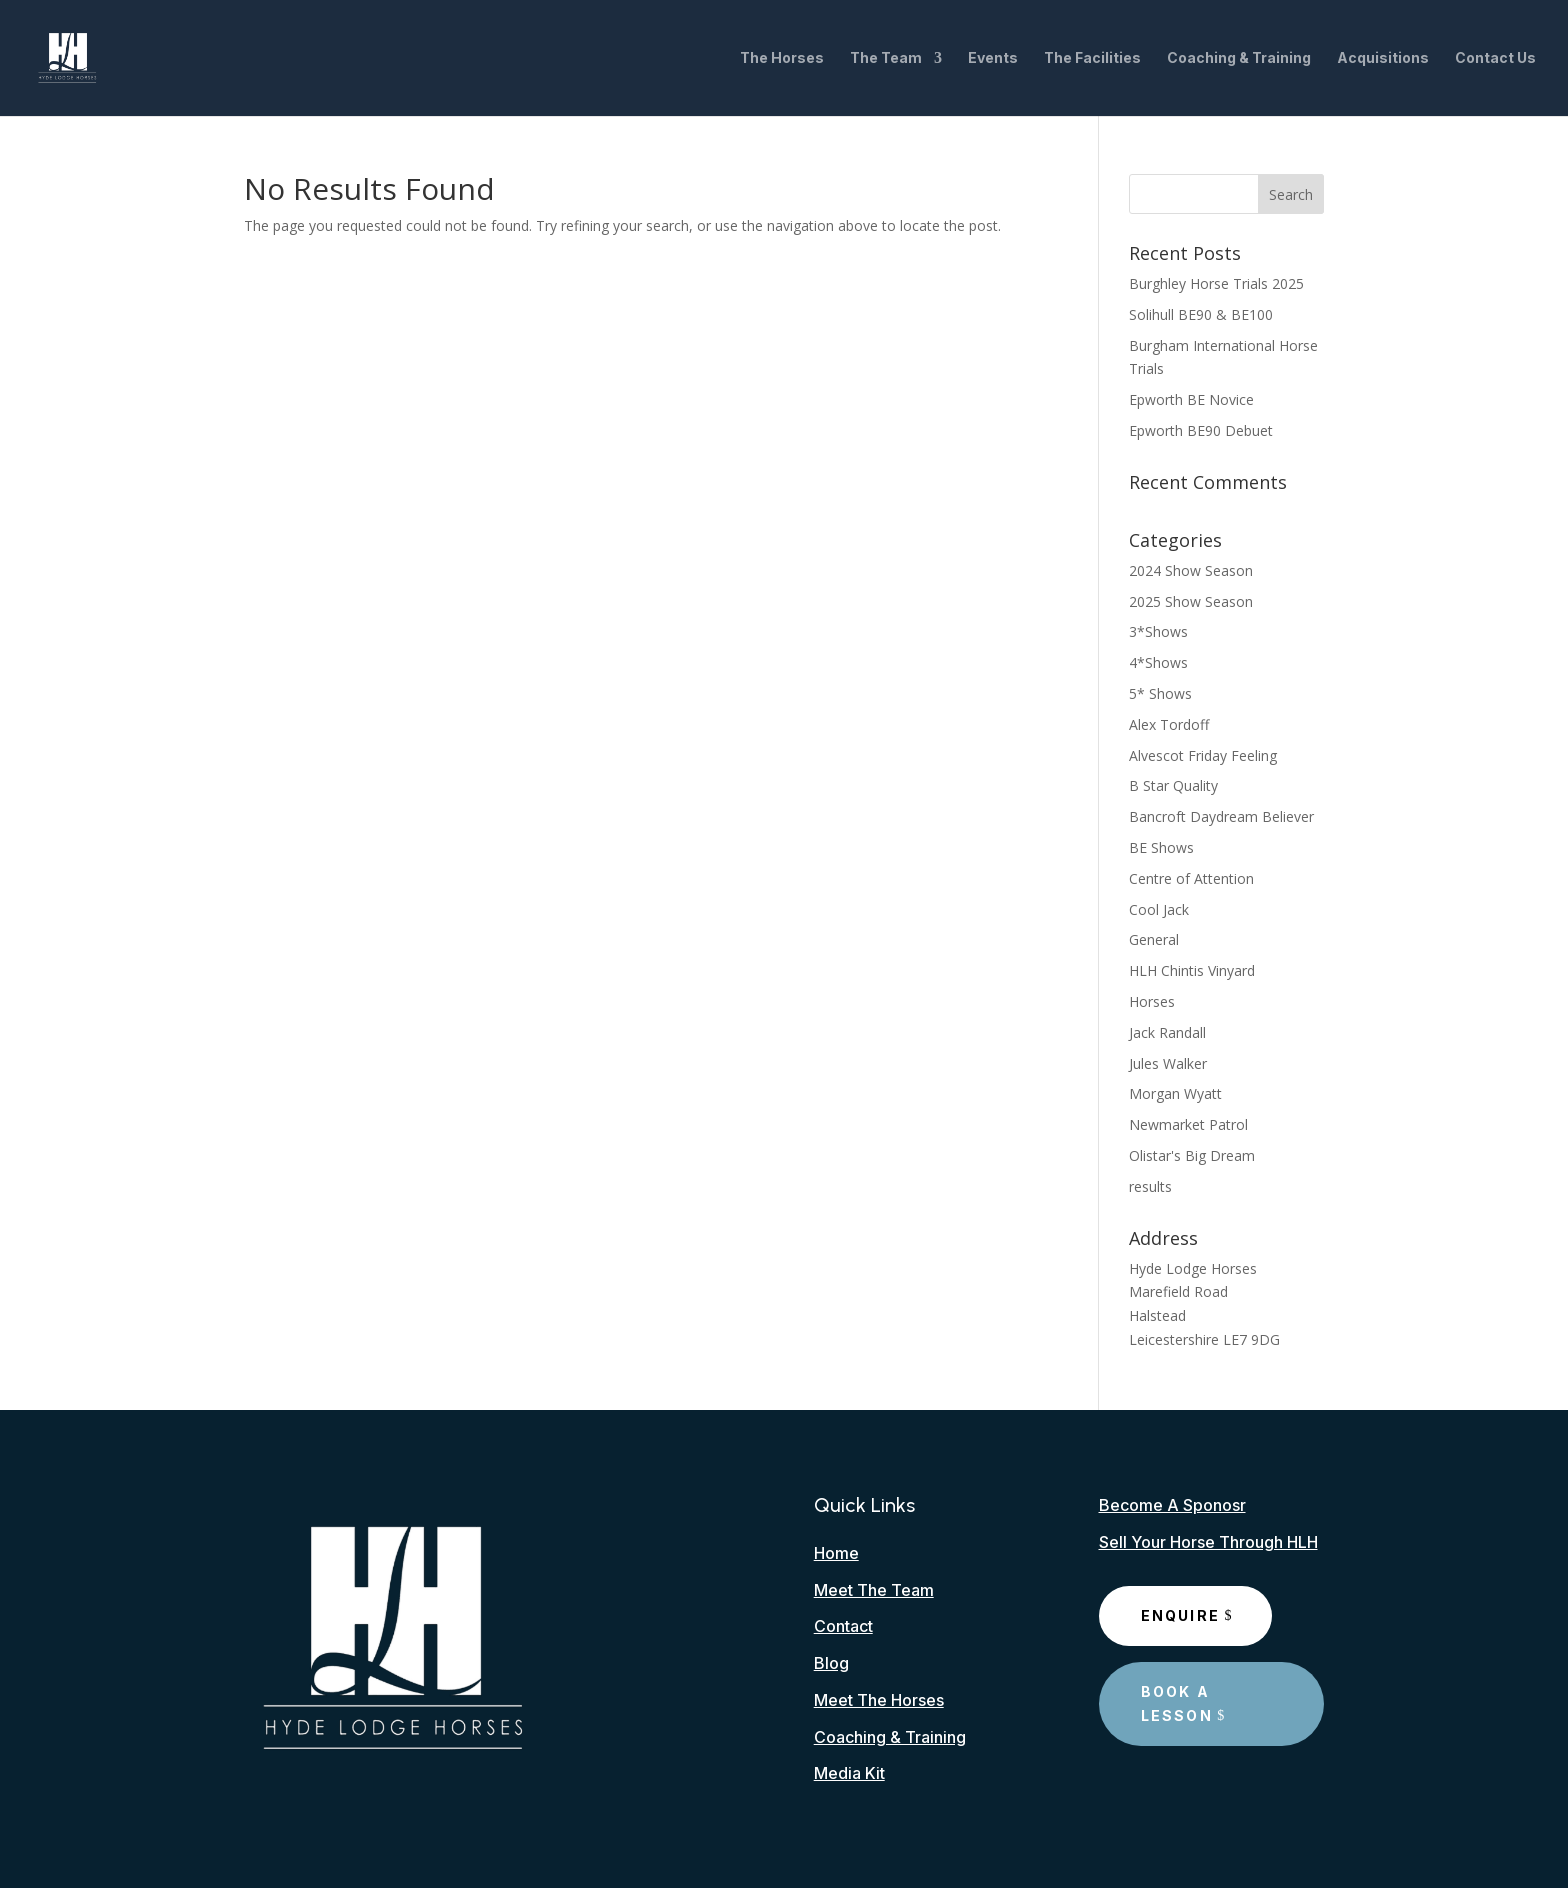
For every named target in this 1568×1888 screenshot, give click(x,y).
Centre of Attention (1191, 878)
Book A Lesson (1177, 1703)
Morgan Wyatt (1175, 1093)
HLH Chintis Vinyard (1192, 970)
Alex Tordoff (1169, 724)
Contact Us (1495, 58)
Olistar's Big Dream (1192, 1155)
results (1150, 1186)
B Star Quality (1173, 785)
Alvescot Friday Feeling (1203, 755)
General (1154, 939)
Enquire (1181, 1615)
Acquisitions (1383, 58)
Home (836, 1553)
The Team (886, 58)
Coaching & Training (1239, 58)
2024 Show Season (1191, 570)
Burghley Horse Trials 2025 (1216, 283)
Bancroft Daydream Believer (1221, 816)
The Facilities (1092, 58)
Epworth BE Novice (1191, 399)
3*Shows (1158, 631)
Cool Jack (1159, 909)
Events (993, 58)
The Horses (782, 58)
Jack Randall (1167, 1032)
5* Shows (1160, 693)
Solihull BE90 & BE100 (1201, 314)
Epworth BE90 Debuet (1201, 430)
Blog (831, 1663)
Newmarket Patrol (1188, 1124)
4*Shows (1158, 662)
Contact (843, 1626)
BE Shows (1161, 847)
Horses (1152, 1001)
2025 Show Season (1191, 601)
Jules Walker (1168, 1063)
